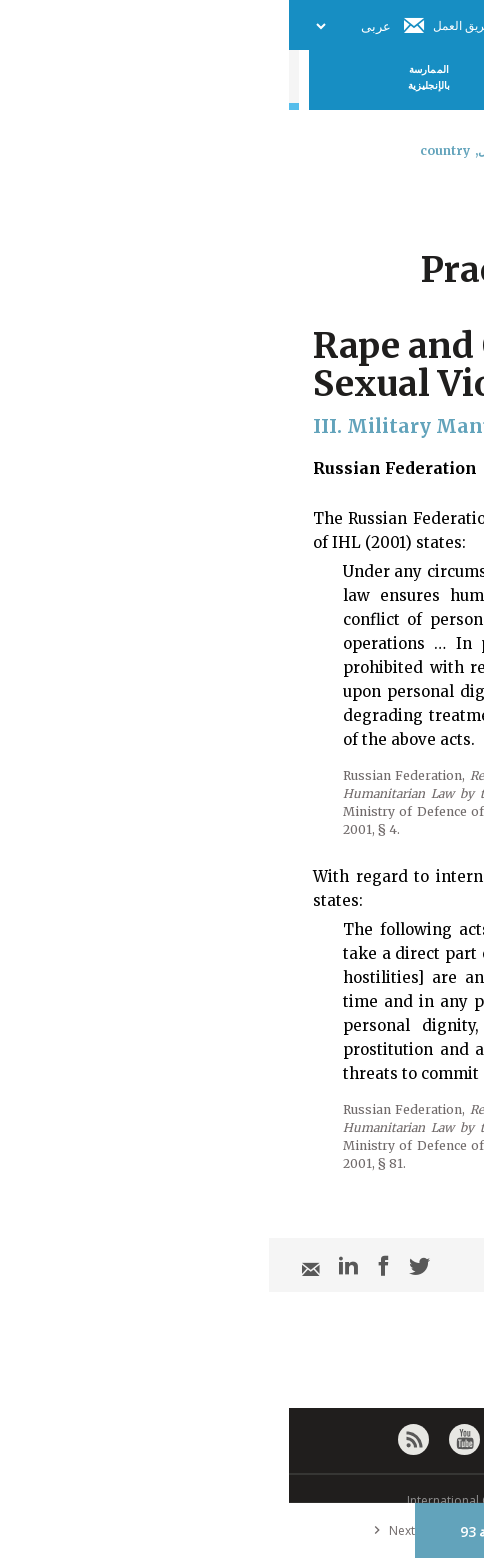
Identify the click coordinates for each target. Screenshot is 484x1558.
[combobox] (451, 203)
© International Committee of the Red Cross (242, 1500)
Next (101, 1530)
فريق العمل (173, 25)
